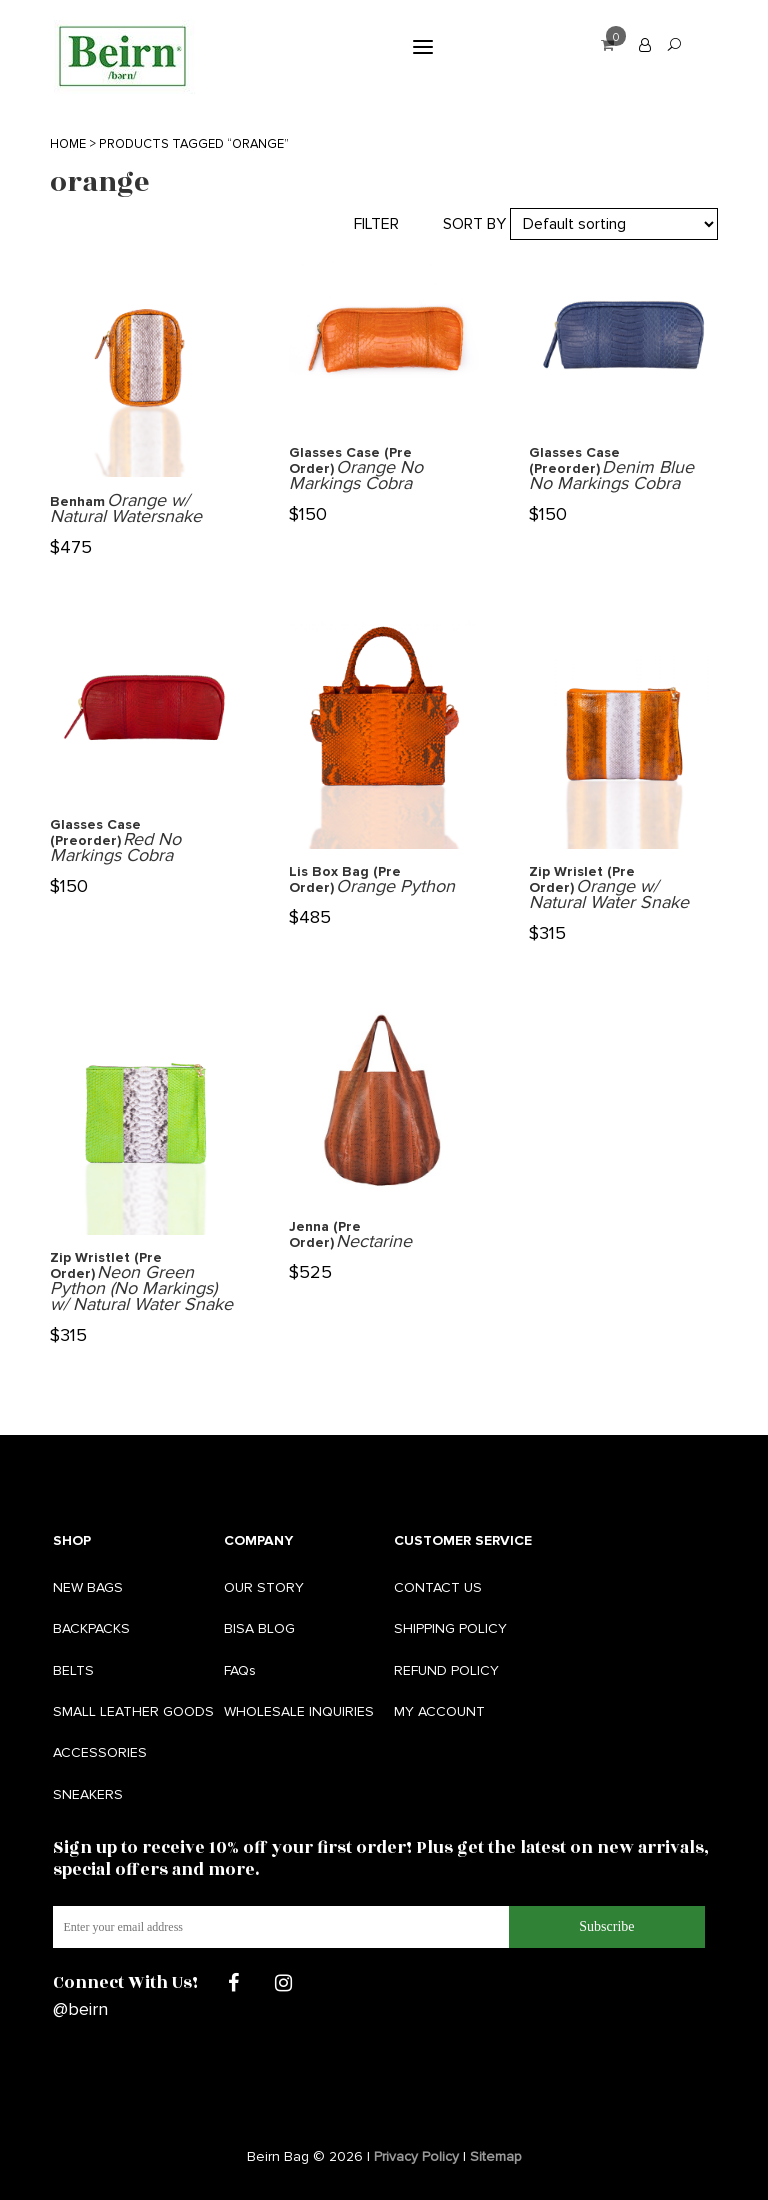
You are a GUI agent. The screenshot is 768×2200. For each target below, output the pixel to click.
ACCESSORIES (100, 1752)
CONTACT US (438, 1587)
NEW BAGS (88, 1587)
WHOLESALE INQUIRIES (299, 1711)
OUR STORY (264, 1587)
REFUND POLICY (446, 1670)
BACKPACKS (91, 1628)
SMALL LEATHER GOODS (133, 1711)
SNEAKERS (88, 1794)
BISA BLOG (259, 1628)
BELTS (73, 1670)
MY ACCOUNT (439, 1711)
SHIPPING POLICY (450, 1628)
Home (68, 144)
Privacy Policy (416, 2156)
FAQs (240, 1670)
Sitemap (496, 2156)
